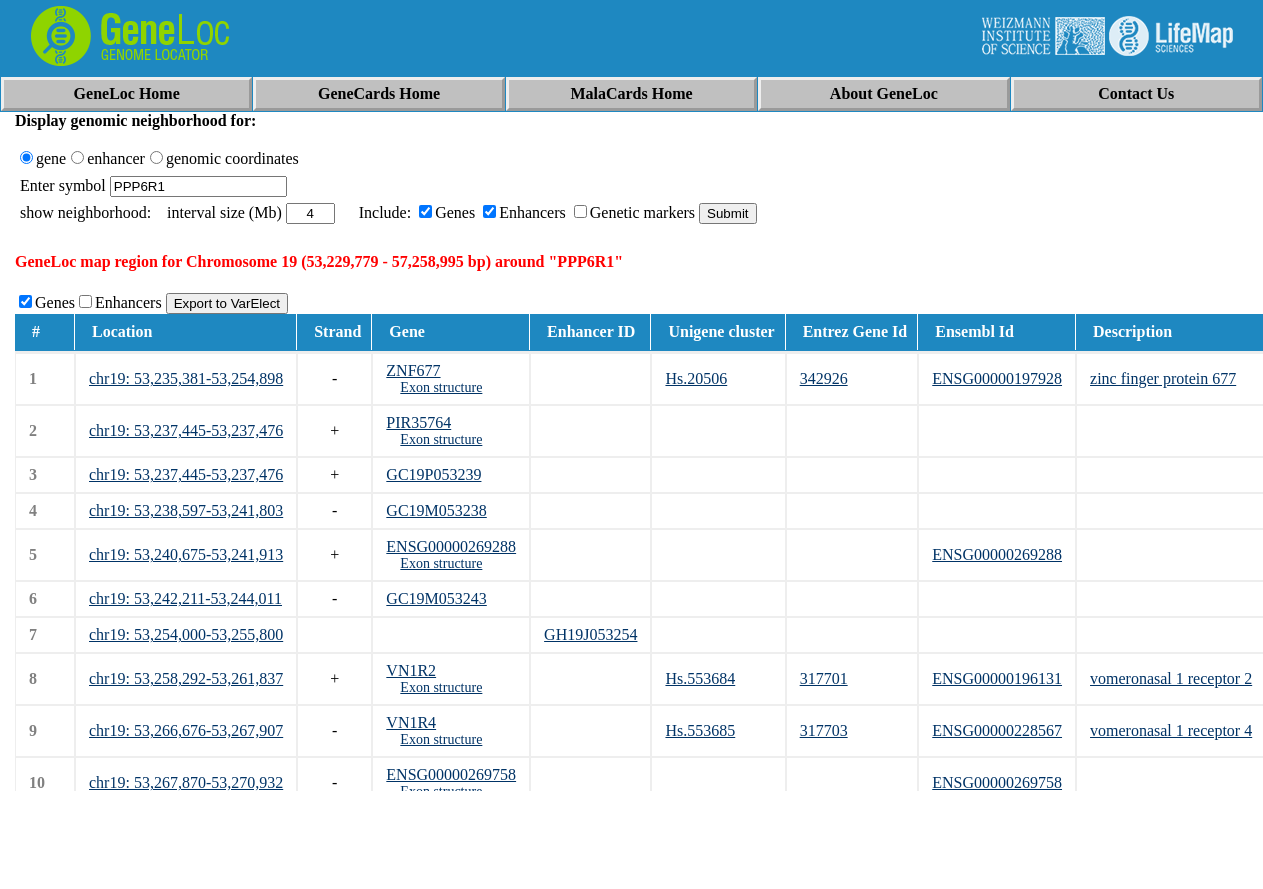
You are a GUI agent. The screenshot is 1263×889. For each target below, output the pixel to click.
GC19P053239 (433, 474)
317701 (824, 678)
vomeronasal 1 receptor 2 (1171, 678)
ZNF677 (413, 370)
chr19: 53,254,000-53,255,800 (186, 634)
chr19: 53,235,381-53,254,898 (186, 378)
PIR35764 (418, 422)
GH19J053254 (590, 634)
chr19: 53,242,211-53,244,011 (185, 598)
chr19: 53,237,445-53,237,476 (186, 430)
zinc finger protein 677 (1163, 378)
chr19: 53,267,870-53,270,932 (186, 782)
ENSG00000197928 (997, 378)
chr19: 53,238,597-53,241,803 (186, 510)
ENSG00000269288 (451, 546)
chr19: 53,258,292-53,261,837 (186, 678)
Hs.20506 (696, 378)
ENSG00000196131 (997, 678)
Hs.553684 (700, 678)
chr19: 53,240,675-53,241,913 (186, 554)
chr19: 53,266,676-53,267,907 (186, 730)
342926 (824, 378)
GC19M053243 (436, 598)
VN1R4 (411, 722)
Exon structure (441, 387)
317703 (824, 730)
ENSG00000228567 (997, 730)
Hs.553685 (700, 730)
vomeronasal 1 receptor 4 (1171, 730)
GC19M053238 (436, 510)
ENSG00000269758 (451, 774)
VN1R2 (411, 670)
